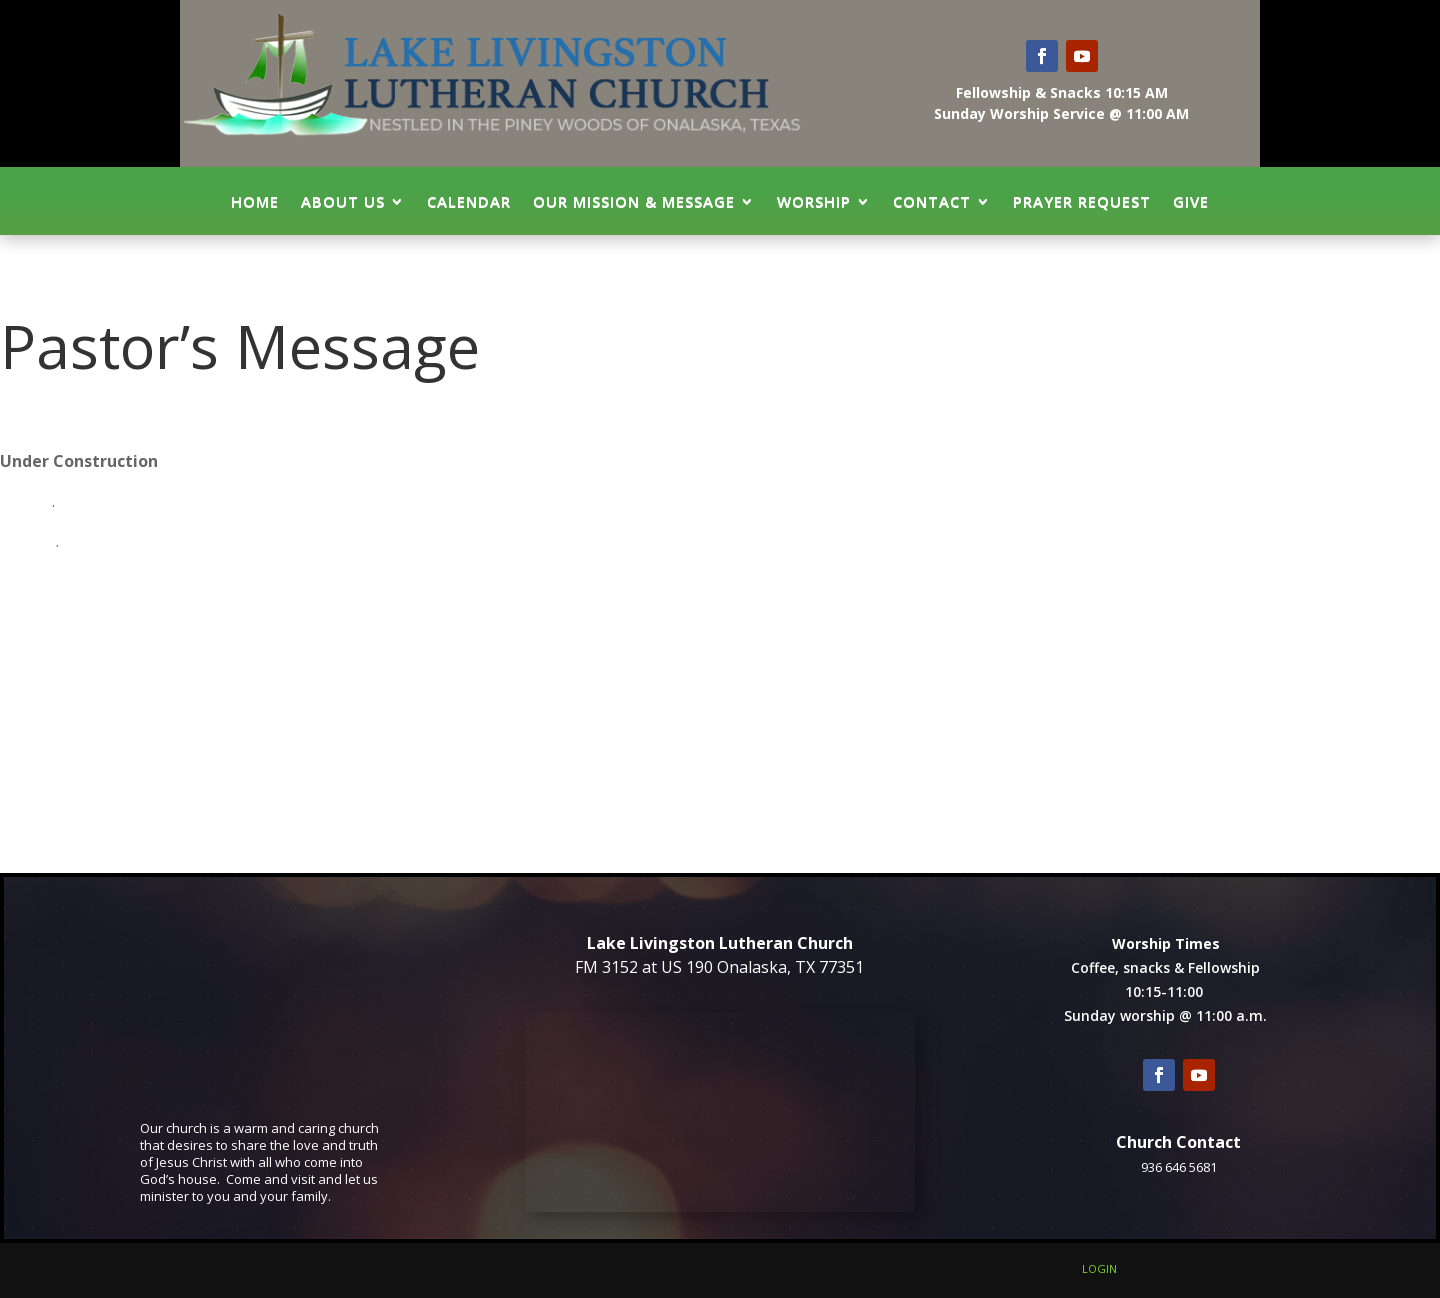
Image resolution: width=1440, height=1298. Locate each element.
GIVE (1191, 201)
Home (255, 201)
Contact (932, 201)
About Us (343, 201)
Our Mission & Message (634, 201)
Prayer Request (1082, 201)
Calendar (469, 201)
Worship (814, 201)
